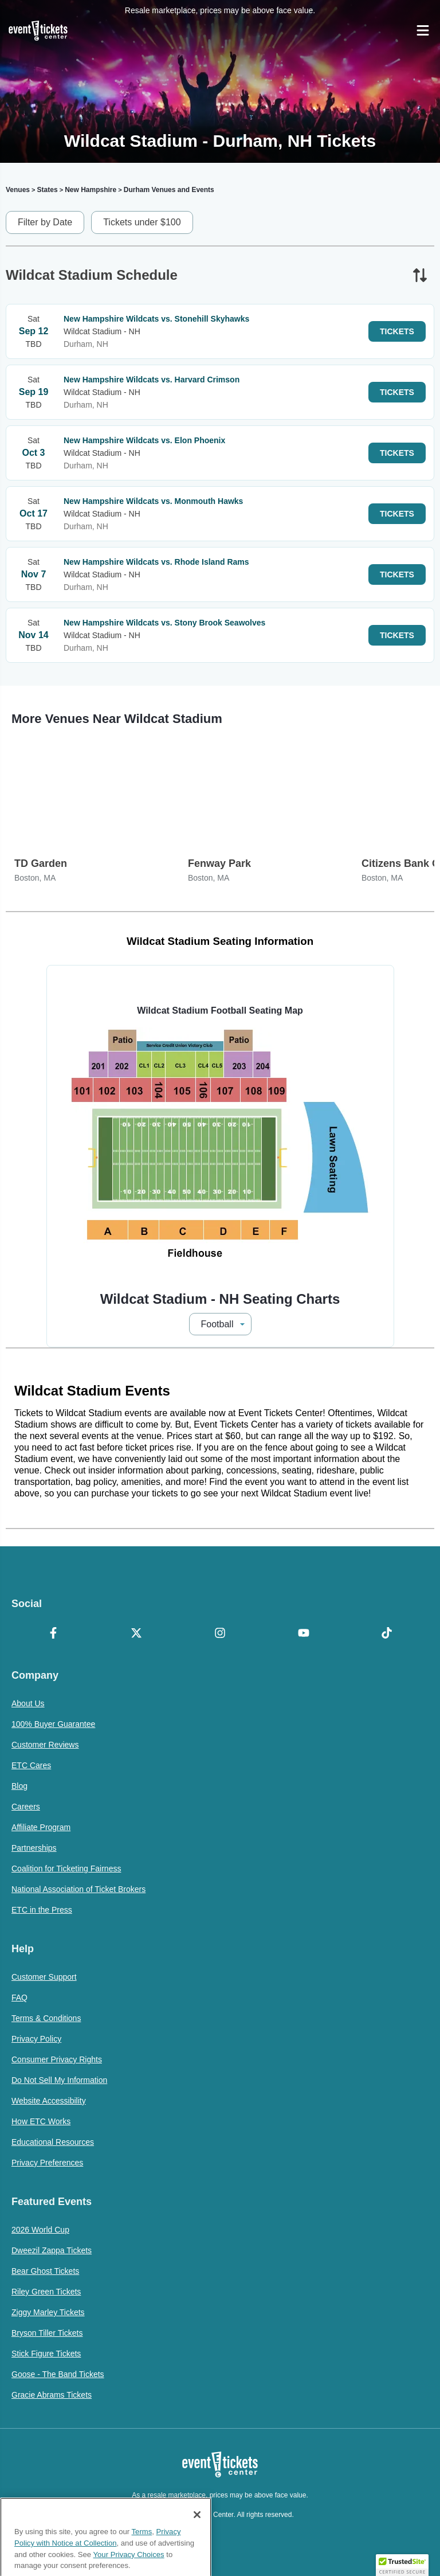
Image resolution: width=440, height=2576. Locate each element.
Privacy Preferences (47, 2162)
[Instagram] (220, 1634)
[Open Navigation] (423, 30)
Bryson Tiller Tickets (46, 2332)
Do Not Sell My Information (59, 2080)
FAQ (19, 1997)
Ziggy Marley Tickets (48, 2312)
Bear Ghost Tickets (45, 2271)
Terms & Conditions (46, 2018)
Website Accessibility (48, 2100)
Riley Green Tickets (46, 2291)
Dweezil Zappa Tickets (51, 2250)
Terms (142, 2569)
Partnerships (34, 1847)
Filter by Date (45, 222)
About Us (28, 1703)
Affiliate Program (40, 1827)
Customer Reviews (44, 1744)
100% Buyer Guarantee (53, 1724)
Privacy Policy (36, 2038)
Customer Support (44, 1976)
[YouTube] (303, 1634)
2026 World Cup (40, 2229)
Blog (19, 1786)
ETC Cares (31, 1765)
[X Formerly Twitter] (137, 1634)
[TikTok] (387, 1634)
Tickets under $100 (141, 222)
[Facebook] (53, 1634)
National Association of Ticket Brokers (78, 1889)
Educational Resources (52, 2142)
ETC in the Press (41, 1909)
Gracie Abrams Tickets (51, 2394)
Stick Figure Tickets (46, 2353)
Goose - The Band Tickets (57, 2374)
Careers (25, 1806)
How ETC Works (40, 2121)
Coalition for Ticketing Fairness (66, 1868)
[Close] (197, 2552)
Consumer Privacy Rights (56, 2059)
